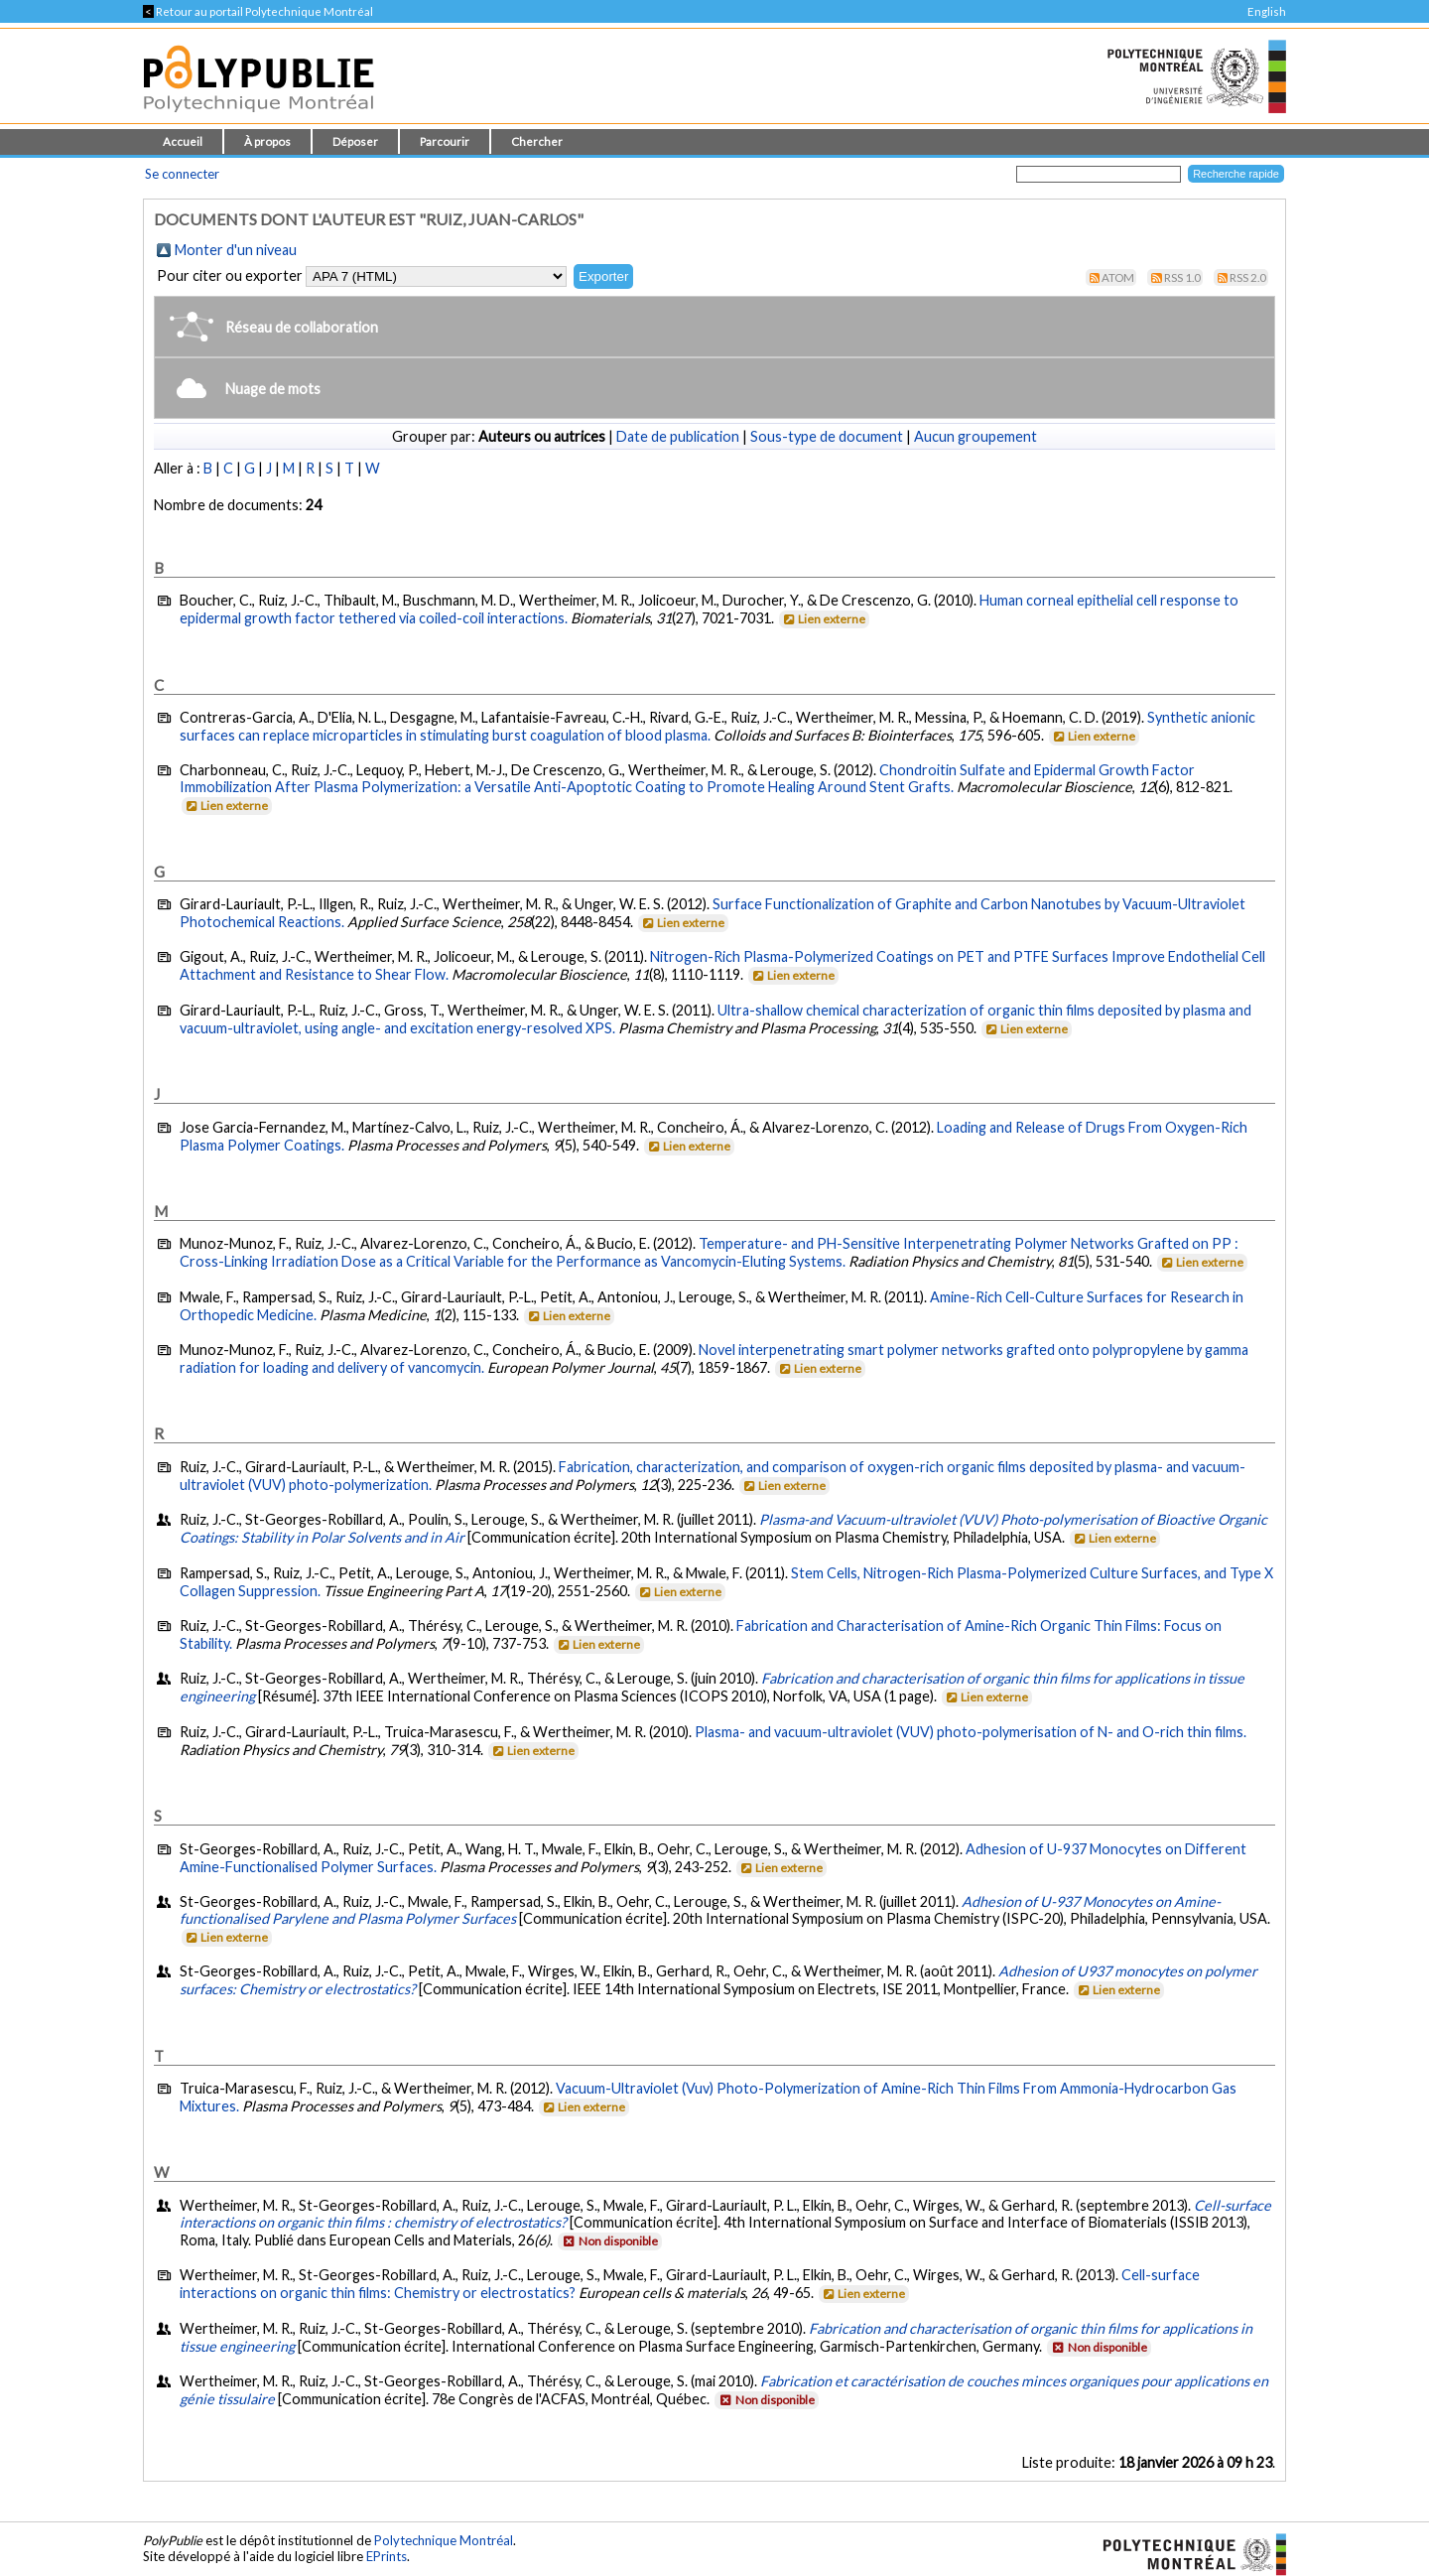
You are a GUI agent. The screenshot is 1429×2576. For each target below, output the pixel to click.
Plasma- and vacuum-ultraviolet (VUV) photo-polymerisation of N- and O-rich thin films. (970, 1731)
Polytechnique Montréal (443, 2540)
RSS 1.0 (1182, 277)
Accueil (182, 141)
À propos (267, 141)
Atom (1118, 277)
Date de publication (677, 436)
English (1266, 11)
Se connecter (182, 174)
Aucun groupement (975, 436)
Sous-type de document (826, 436)
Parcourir (444, 141)
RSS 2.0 (1248, 277)
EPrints (386, 2556)
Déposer (355, 141)
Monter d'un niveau (236, 249)
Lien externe (823, 618)
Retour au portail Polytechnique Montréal (258, 11)
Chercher (537, 141)
